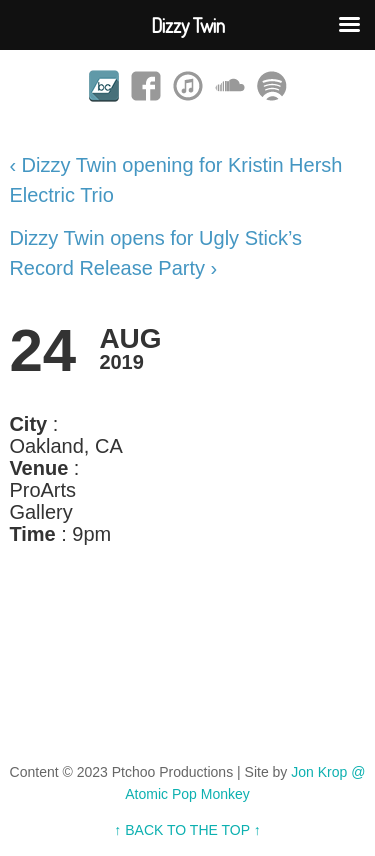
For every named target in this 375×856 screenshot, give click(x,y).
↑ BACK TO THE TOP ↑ (187, 830)
